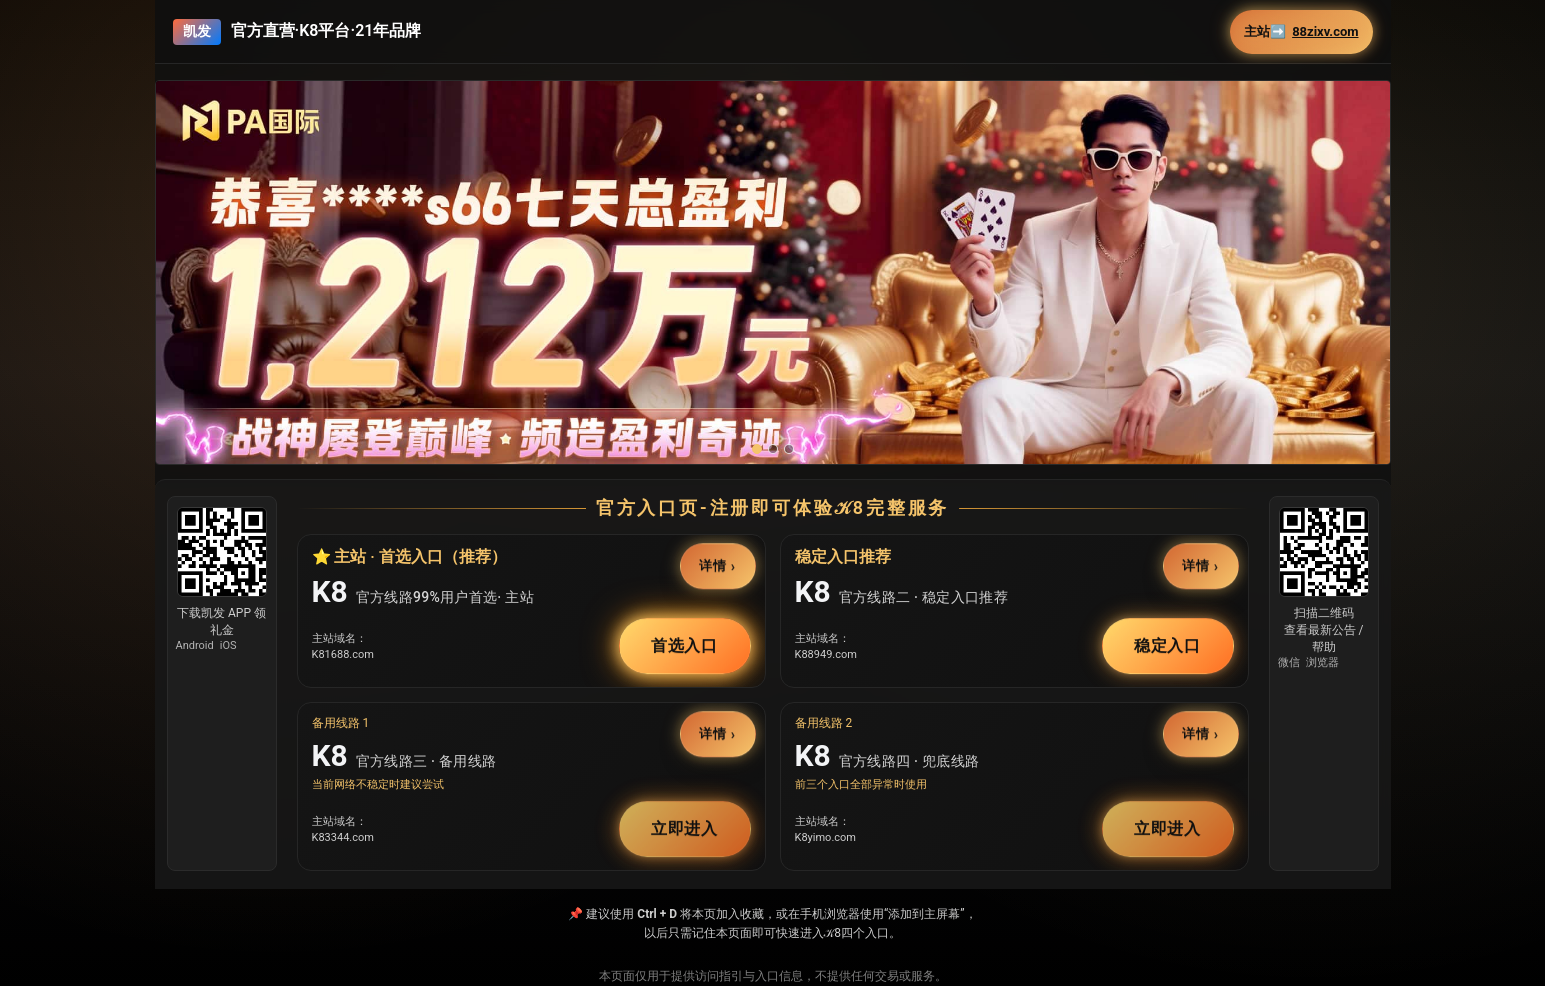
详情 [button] (713, 565)
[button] (773, 314)
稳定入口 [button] (1168, 645)
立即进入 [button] (685, 828)
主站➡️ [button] (1301, 32)
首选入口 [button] (685, 645)
